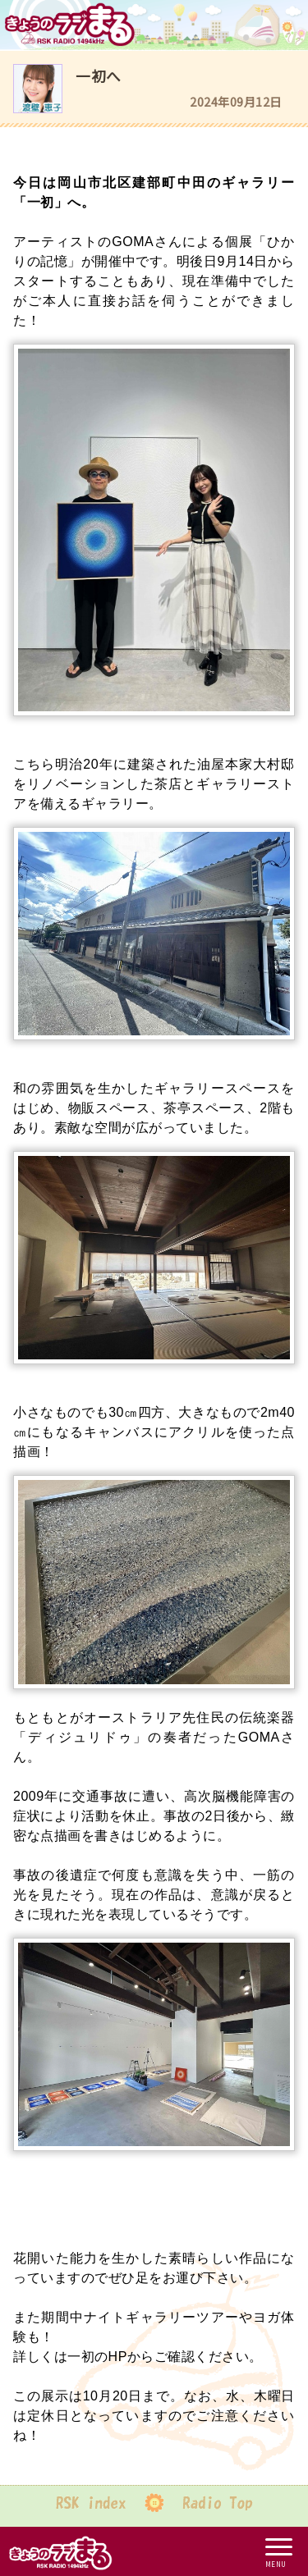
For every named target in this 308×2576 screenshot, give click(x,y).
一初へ (99, 76)
